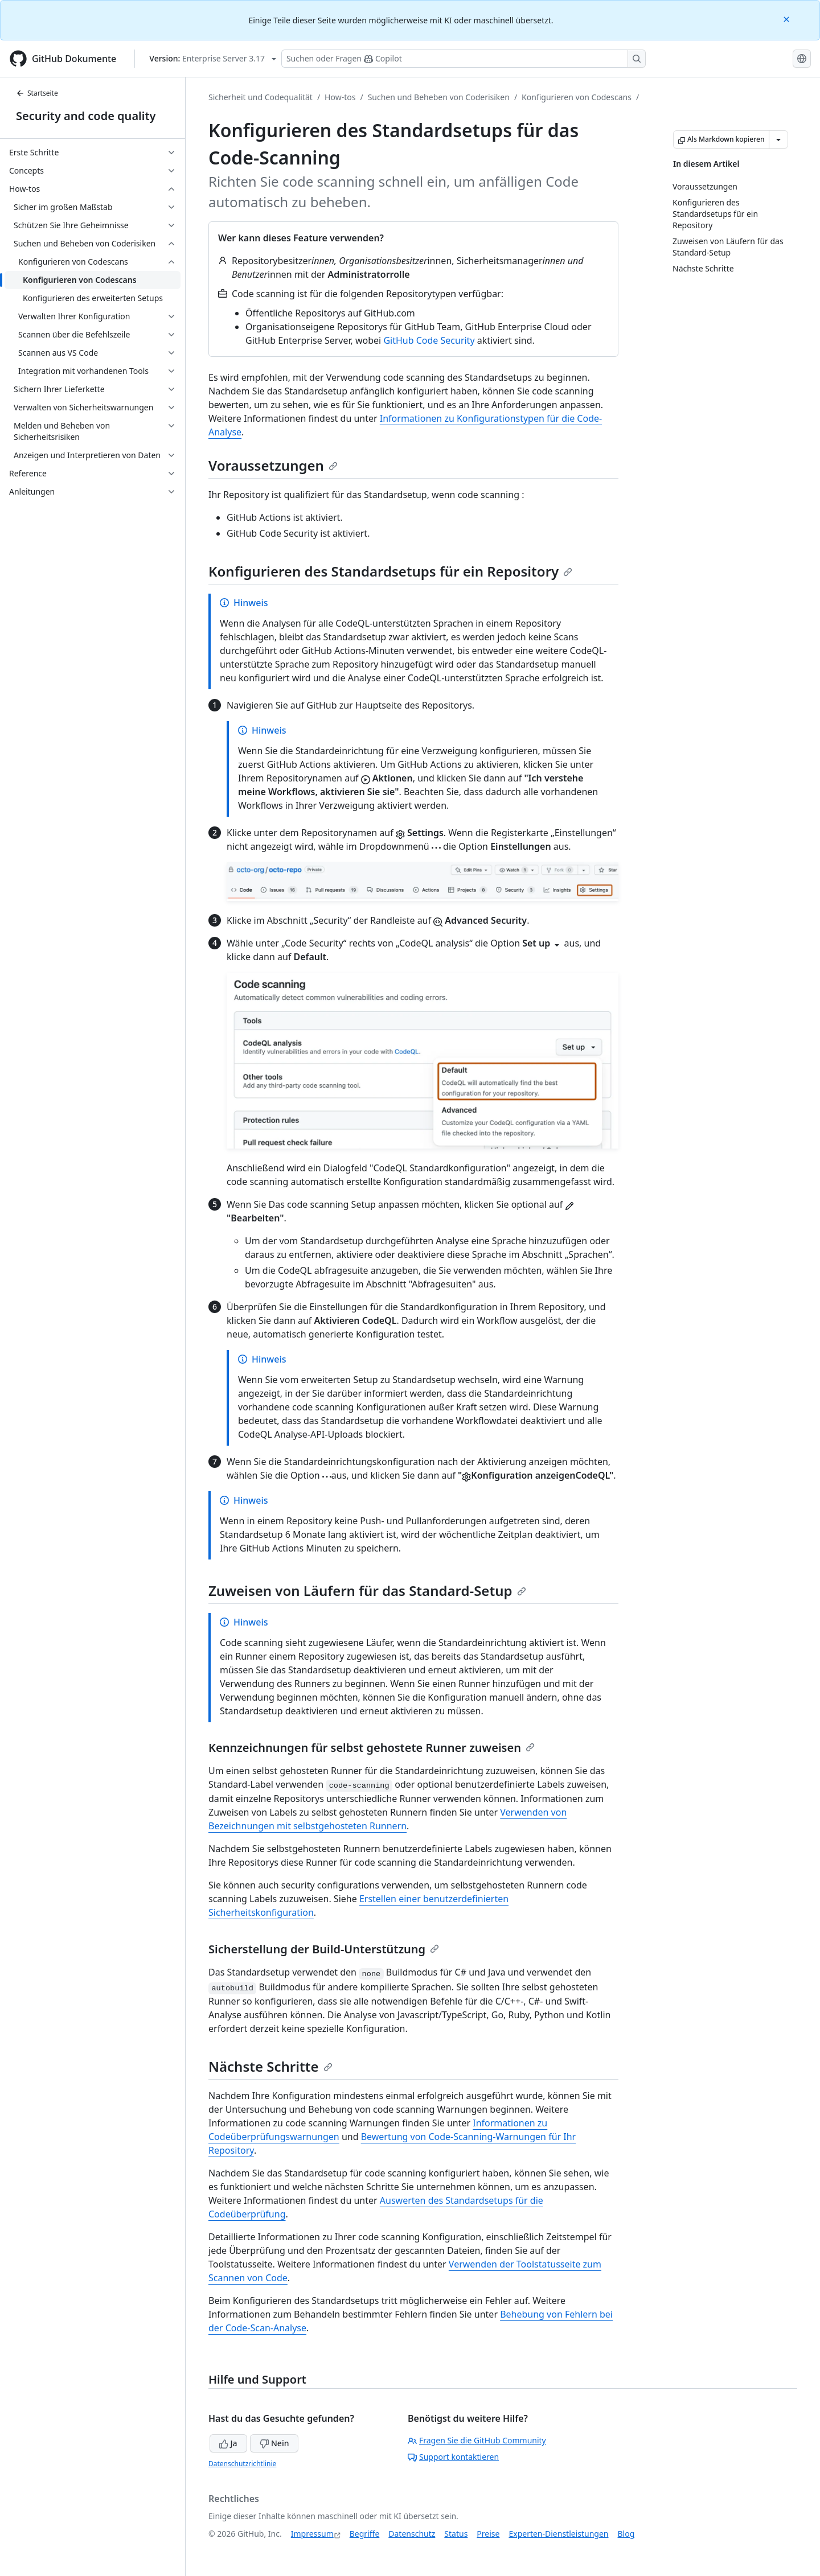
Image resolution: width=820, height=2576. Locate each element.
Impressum (312, 2533)
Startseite (37, 93)
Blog (626, 2533)
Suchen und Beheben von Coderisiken (439, 97)
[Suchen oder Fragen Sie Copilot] (463, 59)
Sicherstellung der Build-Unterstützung (323, 1949)
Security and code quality (85, 116)
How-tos (340, 97)
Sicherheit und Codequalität (260, 97)
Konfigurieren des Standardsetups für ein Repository (390, 571)
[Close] (787, 18)
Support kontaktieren (453, 2456)
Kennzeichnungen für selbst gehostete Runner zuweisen (371, 1747)
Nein (274, 2443)
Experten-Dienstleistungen (558, 2533)
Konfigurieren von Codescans (577, 97)
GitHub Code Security (428, 340)
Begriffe (365, 2533)
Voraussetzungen (273, 465)
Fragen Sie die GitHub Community (477, 2440)
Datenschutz (411, 2533)
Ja (228, 2443)
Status (456, 2533)
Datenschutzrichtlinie (242, 2463)
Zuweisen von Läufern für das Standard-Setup (367, 1590)
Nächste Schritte (270, 2066)
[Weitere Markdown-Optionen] (778, 139)
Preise (488, 2533)
